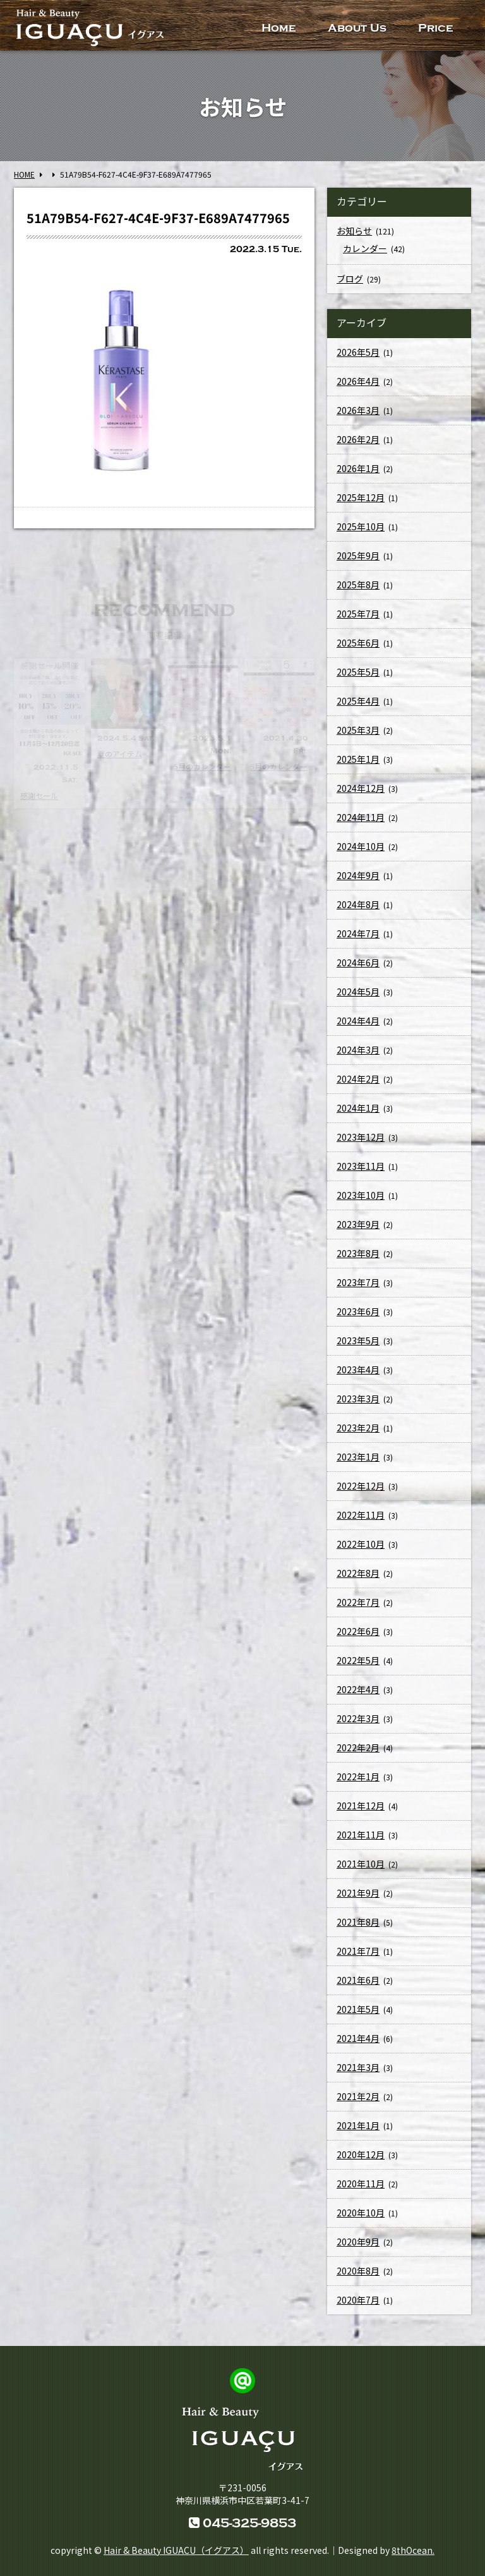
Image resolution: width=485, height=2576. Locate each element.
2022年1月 (358, 1776)
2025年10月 (361, 526)
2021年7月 (358, 1951)
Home (278, 28)
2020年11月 (361, 2183)
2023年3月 (358, 1398)
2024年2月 (358, 1078)
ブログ (350, 278)
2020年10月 (361, 2212)
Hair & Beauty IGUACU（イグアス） (176, 2550)
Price (435, 28)
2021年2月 (358, 2096)
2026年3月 (358, 410)
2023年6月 (358, 1311)
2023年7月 (358, 1282)
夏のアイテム (119, 753)
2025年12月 (361, 497)
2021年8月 (358, 1922)
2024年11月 (361, 817)
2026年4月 (358, 381)
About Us (357, 28)
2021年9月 (358, 1892)
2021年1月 (358, 2125)
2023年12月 (361, 1137)
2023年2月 (358, 1427)
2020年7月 (358, 2299)
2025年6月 (358, 642)
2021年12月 (361, 1805)
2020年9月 (358, 2241)
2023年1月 (358, 1456)
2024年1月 (358, 1108)
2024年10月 (361, 846)
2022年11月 (361, 1515)
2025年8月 (358, 584)
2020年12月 (361, 2154)
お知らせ (354, 230)
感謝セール (39, 795)
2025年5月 (358, 671)
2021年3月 (358, 2067)
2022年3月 (358, 1718)
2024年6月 (358, 962)
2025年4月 (358, 701)
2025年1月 (358, 759)
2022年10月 (361, 1544)
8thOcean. (413, 2550)
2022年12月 (361, 1485)
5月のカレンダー (202, 766)
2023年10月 (361, 1195)
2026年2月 (358, 439)
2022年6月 (358, 1631)
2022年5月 (358, 1660)
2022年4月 (358, 1689)
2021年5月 (358, 2009)
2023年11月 (361, 1166)
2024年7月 (358, 933)
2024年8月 (358, 904)
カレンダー (365, 248)
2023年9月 (358, 1224)
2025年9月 (358, 555)
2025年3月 (358, 730)
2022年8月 (358, 1573)
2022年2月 (358, 1747)
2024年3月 (358, 1049)
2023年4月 (358, 1369)
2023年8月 (358, 1253)
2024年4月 (358, 1020)
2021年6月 (358, 1980)
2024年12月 (361, 788)
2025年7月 (358, 613)
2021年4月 (358, 2038)
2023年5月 (358, 1340)
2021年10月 (361, 1863)
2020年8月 (358, 2270)
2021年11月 (361, 1834)
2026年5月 (358, 352)
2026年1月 (358, 468)
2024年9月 (358, 875)
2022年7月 (358, 1602)
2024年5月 (358, 991)
